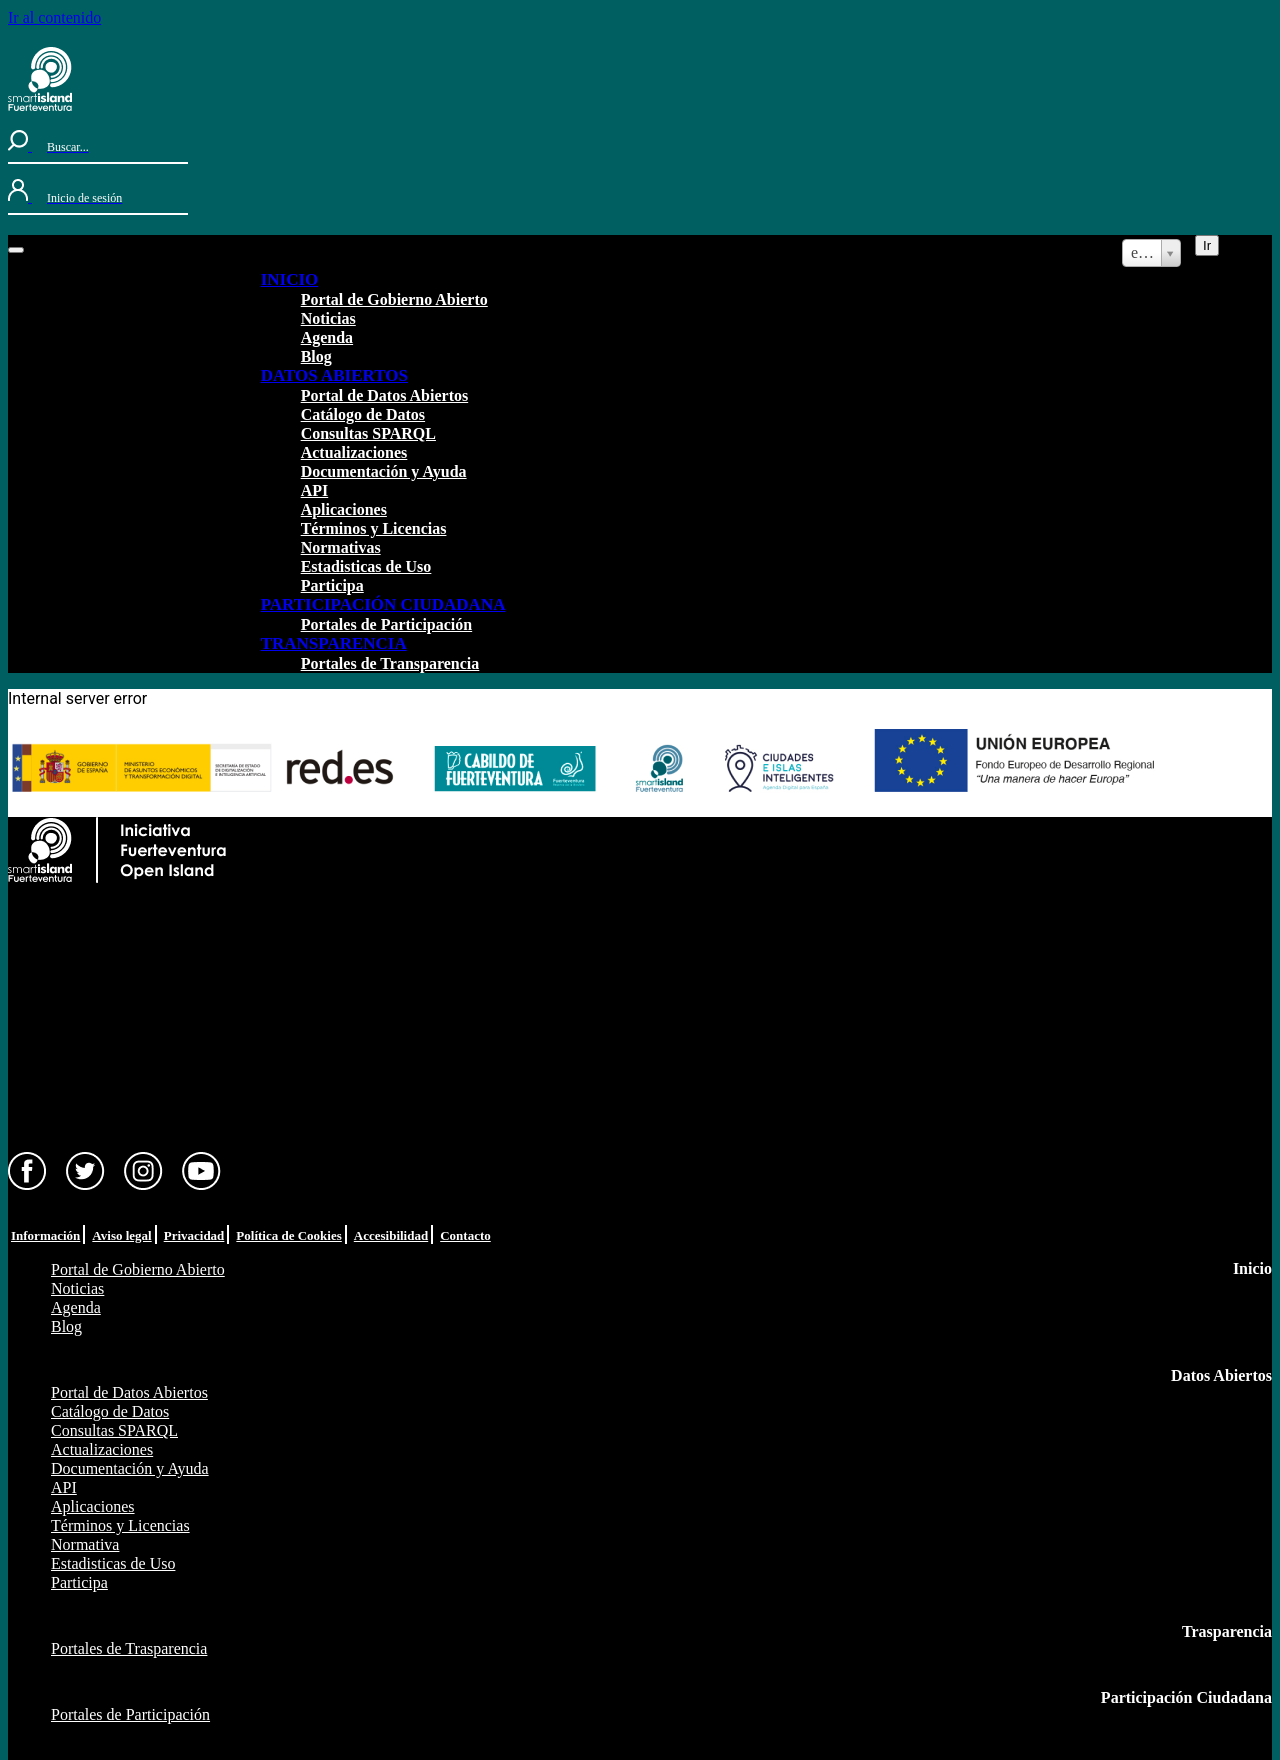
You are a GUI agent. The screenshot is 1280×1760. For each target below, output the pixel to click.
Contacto (465, 1235)
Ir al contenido (54, 17)
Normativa (85, 1544)
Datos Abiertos (1221, 1375)
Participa (332, 585)
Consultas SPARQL (368, 433)
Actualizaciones (354, 452)
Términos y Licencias (374, 528)
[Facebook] (27, 1185)
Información (45, 1235)
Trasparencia (1227, 1631)
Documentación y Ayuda (384, 471)
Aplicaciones (344, 509)
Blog (316, 356)
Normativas (341, 547)
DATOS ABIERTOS (334, 375)
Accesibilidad (391, 1235)
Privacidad (194, 1235)
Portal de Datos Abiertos (385, 395)
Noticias (328, 318)
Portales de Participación (387, 624)
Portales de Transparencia (390, 663)
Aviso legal (121, 1235)
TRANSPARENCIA (334, 643)
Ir (1207, 245)
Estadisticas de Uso (366, 566)
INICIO (290, 279)
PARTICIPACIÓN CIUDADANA (383, 604)
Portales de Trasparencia (129, 1648)
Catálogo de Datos (363, 414)
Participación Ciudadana (1186, 1697)
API (315, 490)
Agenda (327, 337)
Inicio (1252, 1268)
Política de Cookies (288, 1235)
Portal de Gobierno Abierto (394, 299)
